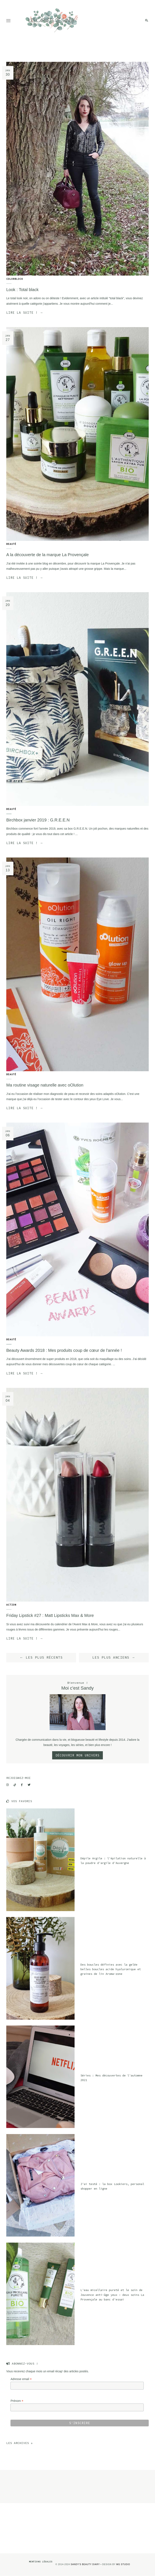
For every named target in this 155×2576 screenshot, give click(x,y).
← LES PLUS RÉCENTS (41, 1657)
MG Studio (123, 2564)
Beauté (11, 544)
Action (11, 1604)
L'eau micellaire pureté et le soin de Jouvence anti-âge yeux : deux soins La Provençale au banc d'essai (112, 2294)
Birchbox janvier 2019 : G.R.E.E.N (38, 820)
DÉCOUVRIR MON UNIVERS (77, 1755)
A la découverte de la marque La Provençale (47, 554)
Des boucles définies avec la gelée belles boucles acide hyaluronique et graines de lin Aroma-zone (110, 1969)
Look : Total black (22, 289)
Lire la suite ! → (24, 313)
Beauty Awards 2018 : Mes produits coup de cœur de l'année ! (64, 1350)
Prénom (16, 2401)
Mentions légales (40, 2561)
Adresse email (21, 2379)
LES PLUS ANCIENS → (113, 1657)
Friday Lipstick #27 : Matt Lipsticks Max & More (50, 1615)
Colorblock (14, 278)
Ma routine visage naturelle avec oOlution (44, 1085)
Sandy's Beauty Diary (85, 2564)
